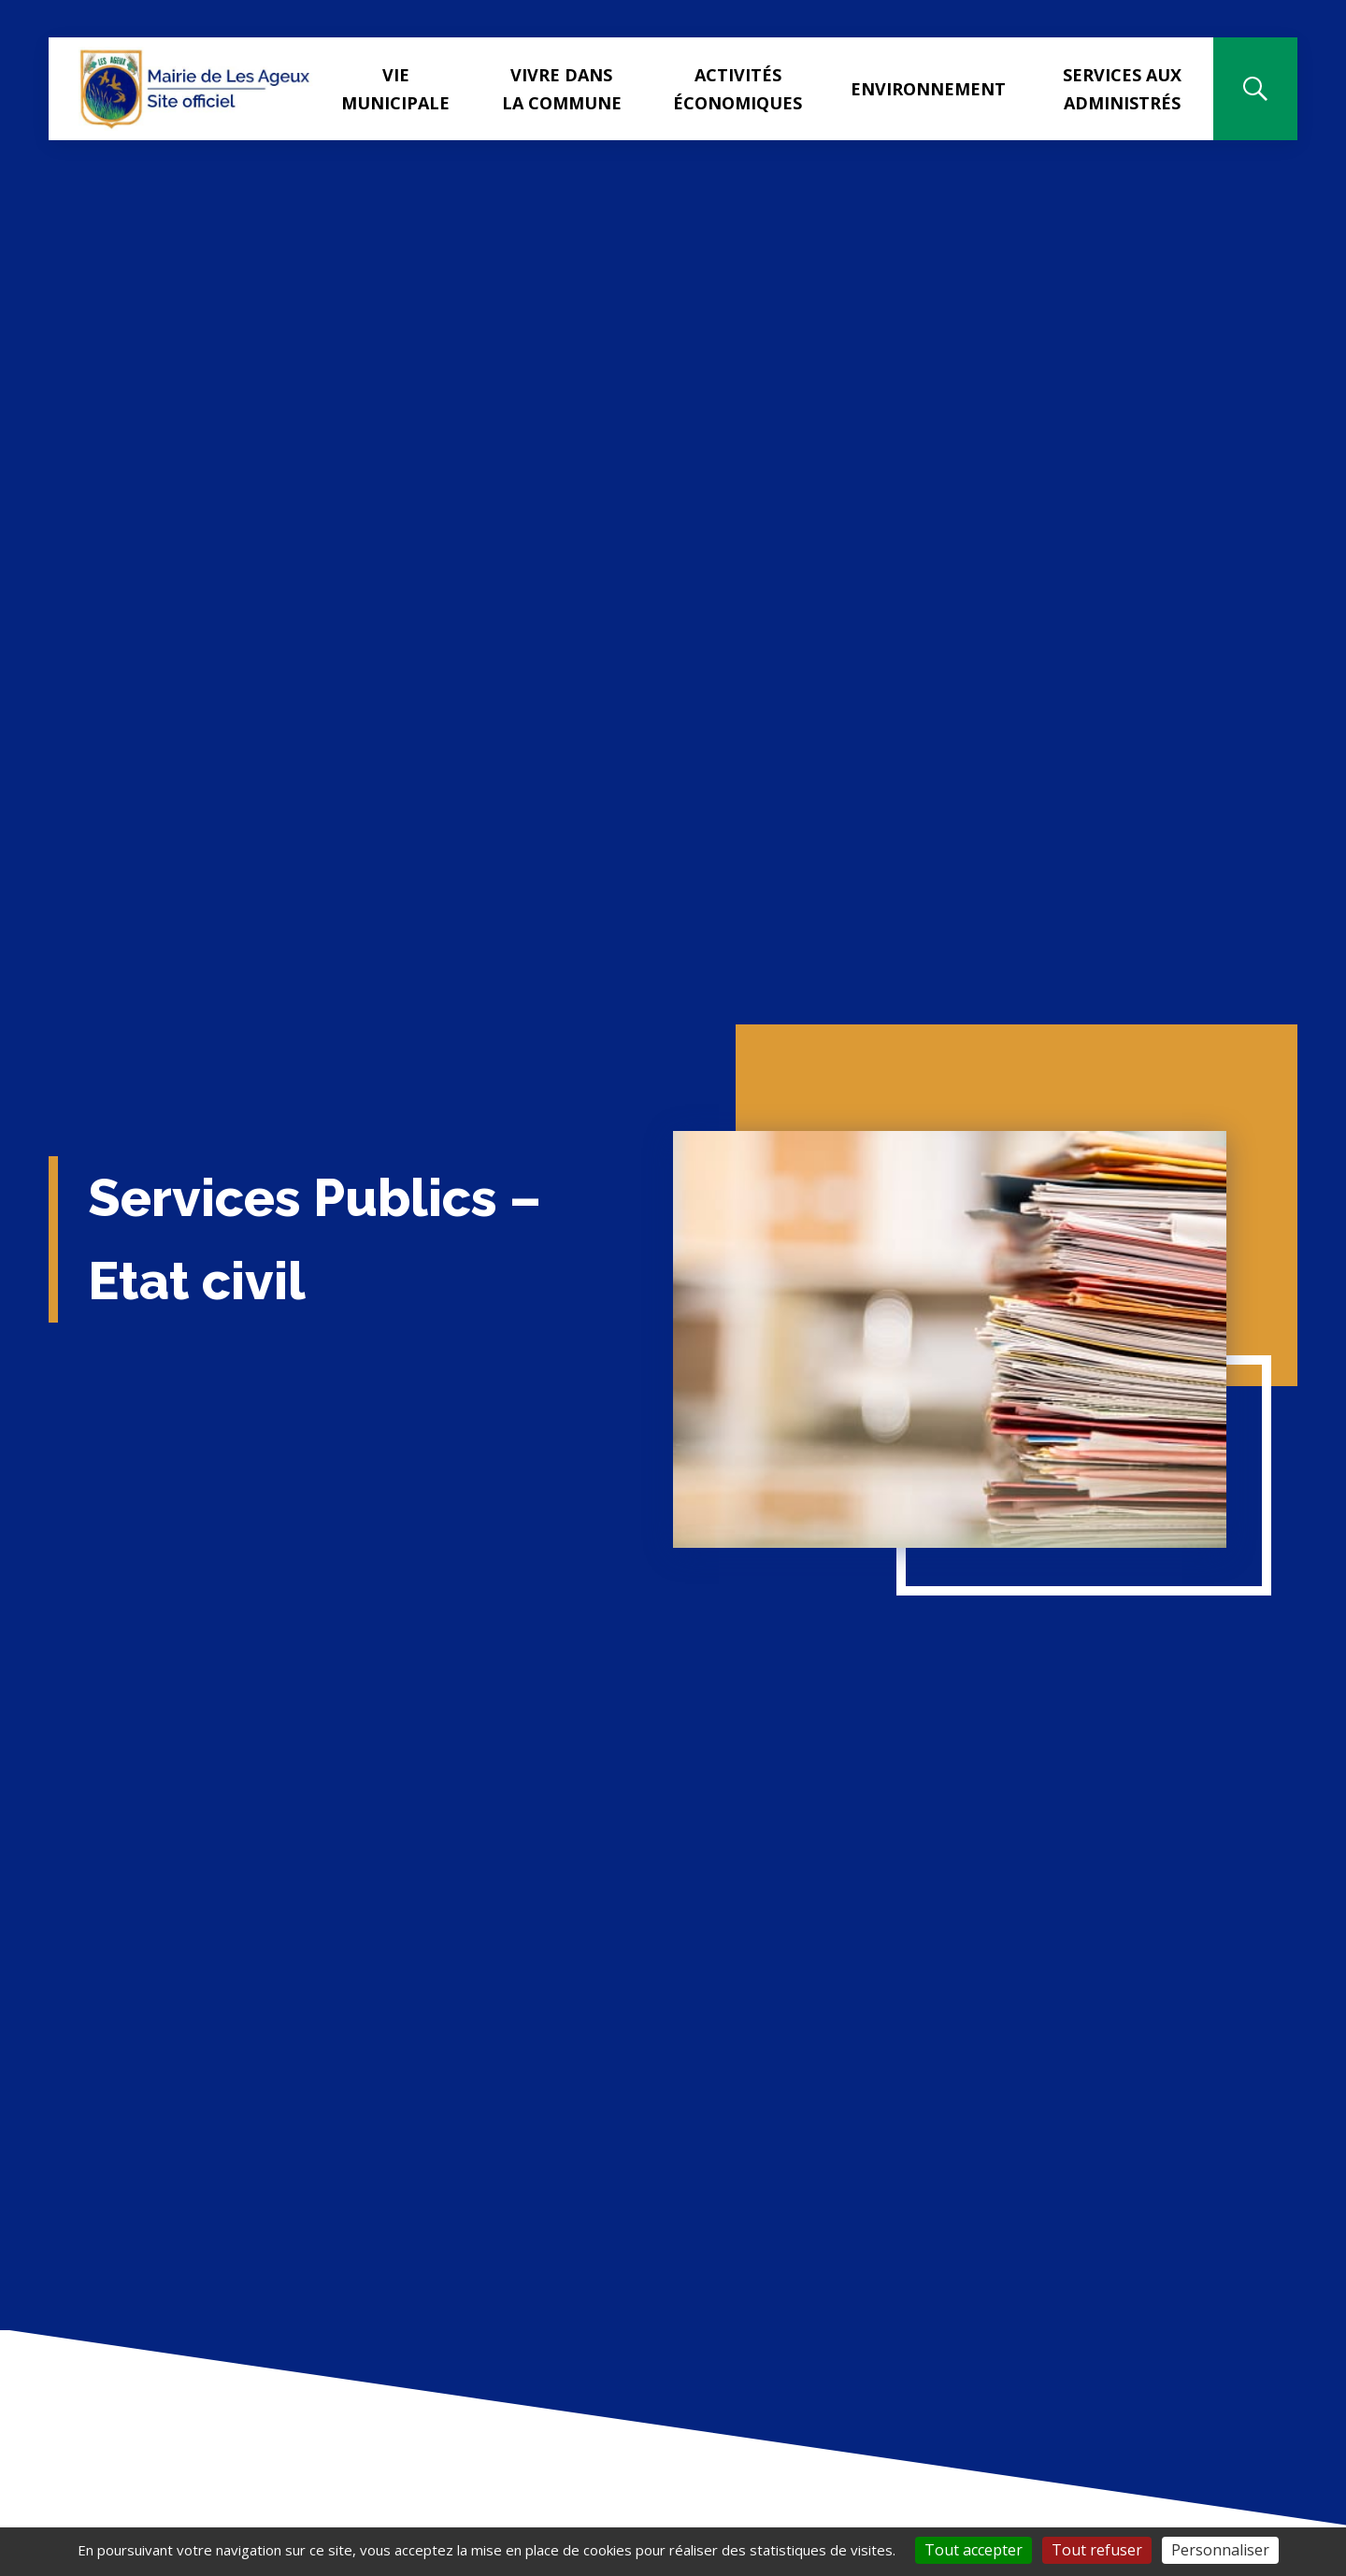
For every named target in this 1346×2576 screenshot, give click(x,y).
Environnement (928, 89)
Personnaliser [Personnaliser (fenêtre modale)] (1220, 2550)
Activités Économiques (737, 89)
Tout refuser (1097, 2550)
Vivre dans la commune (562, 89)
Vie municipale (395, 89)
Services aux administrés (1122, 89)
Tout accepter (973, 2550)
